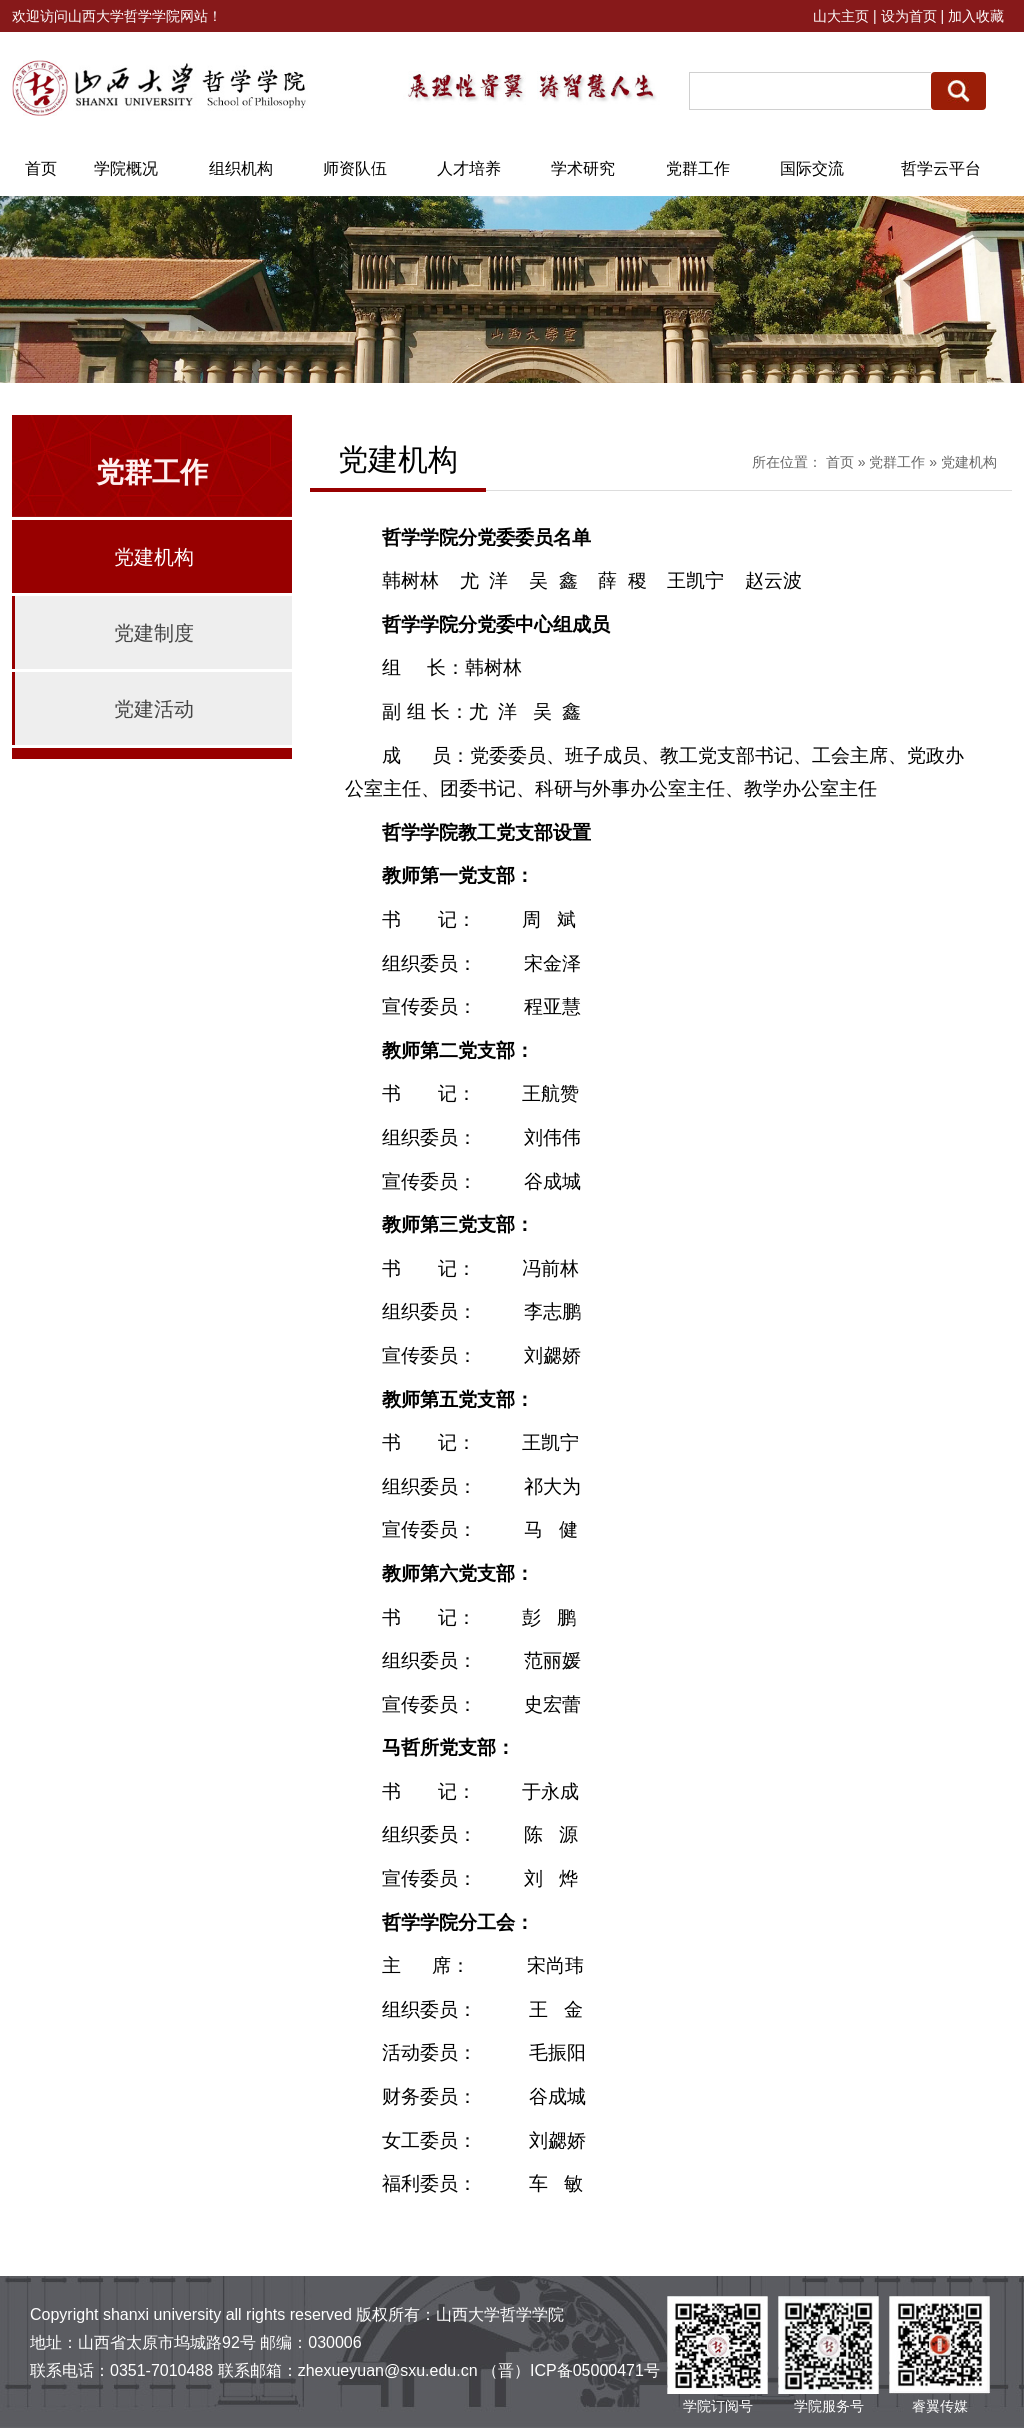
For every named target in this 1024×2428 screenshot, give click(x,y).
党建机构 (154, 557)
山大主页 (841, 16)
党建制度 (154, 633)
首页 (840, 462)
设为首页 (909, 16)
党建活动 (154, 709)
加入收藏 (976, 16)
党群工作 (897, 462)
